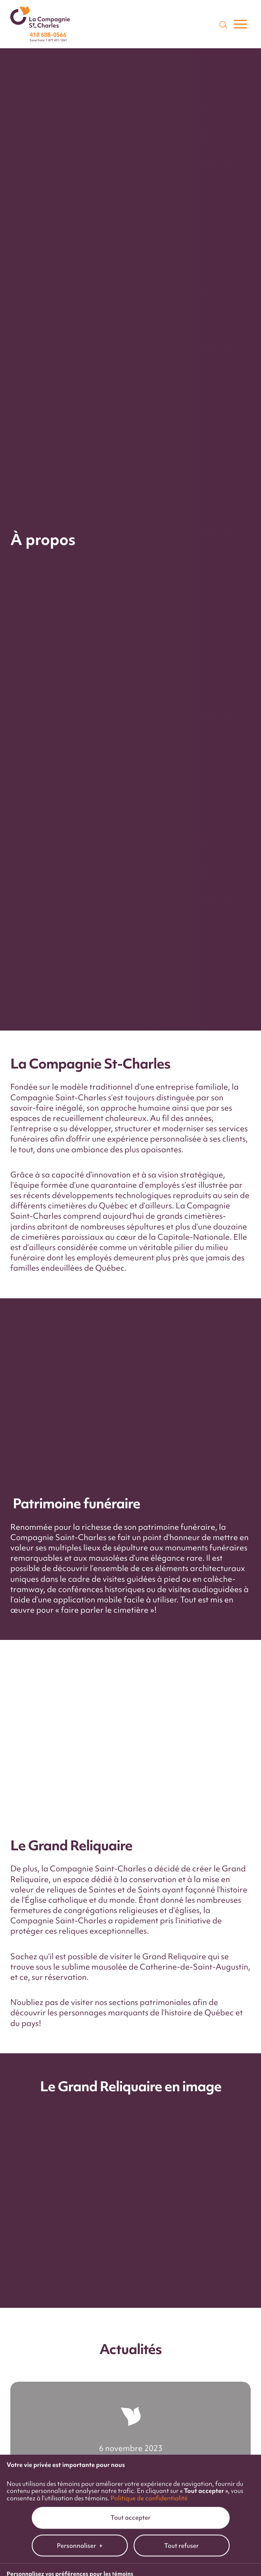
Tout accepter (130, 1692)
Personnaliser (80, 1720)
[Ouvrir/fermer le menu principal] (240, 24)
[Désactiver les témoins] (245, 1905)
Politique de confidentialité (149, 1672)
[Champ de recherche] (222, 24)
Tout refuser (181, 1720)
